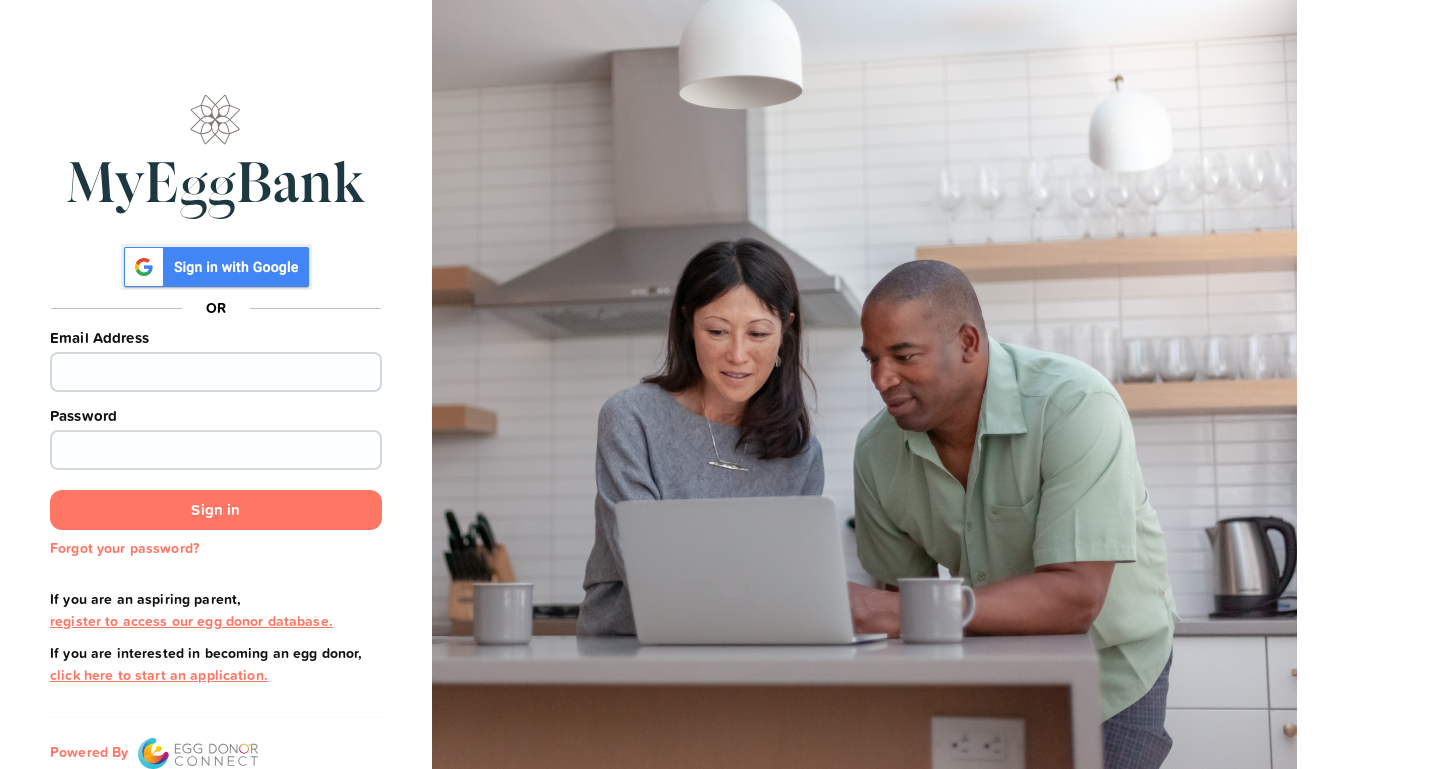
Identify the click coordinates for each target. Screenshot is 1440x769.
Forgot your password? (124, 548)
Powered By (154, 752)
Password (83, 416)
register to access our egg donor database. (191, 621)
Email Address (99, 338)
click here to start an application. (159, 675)
